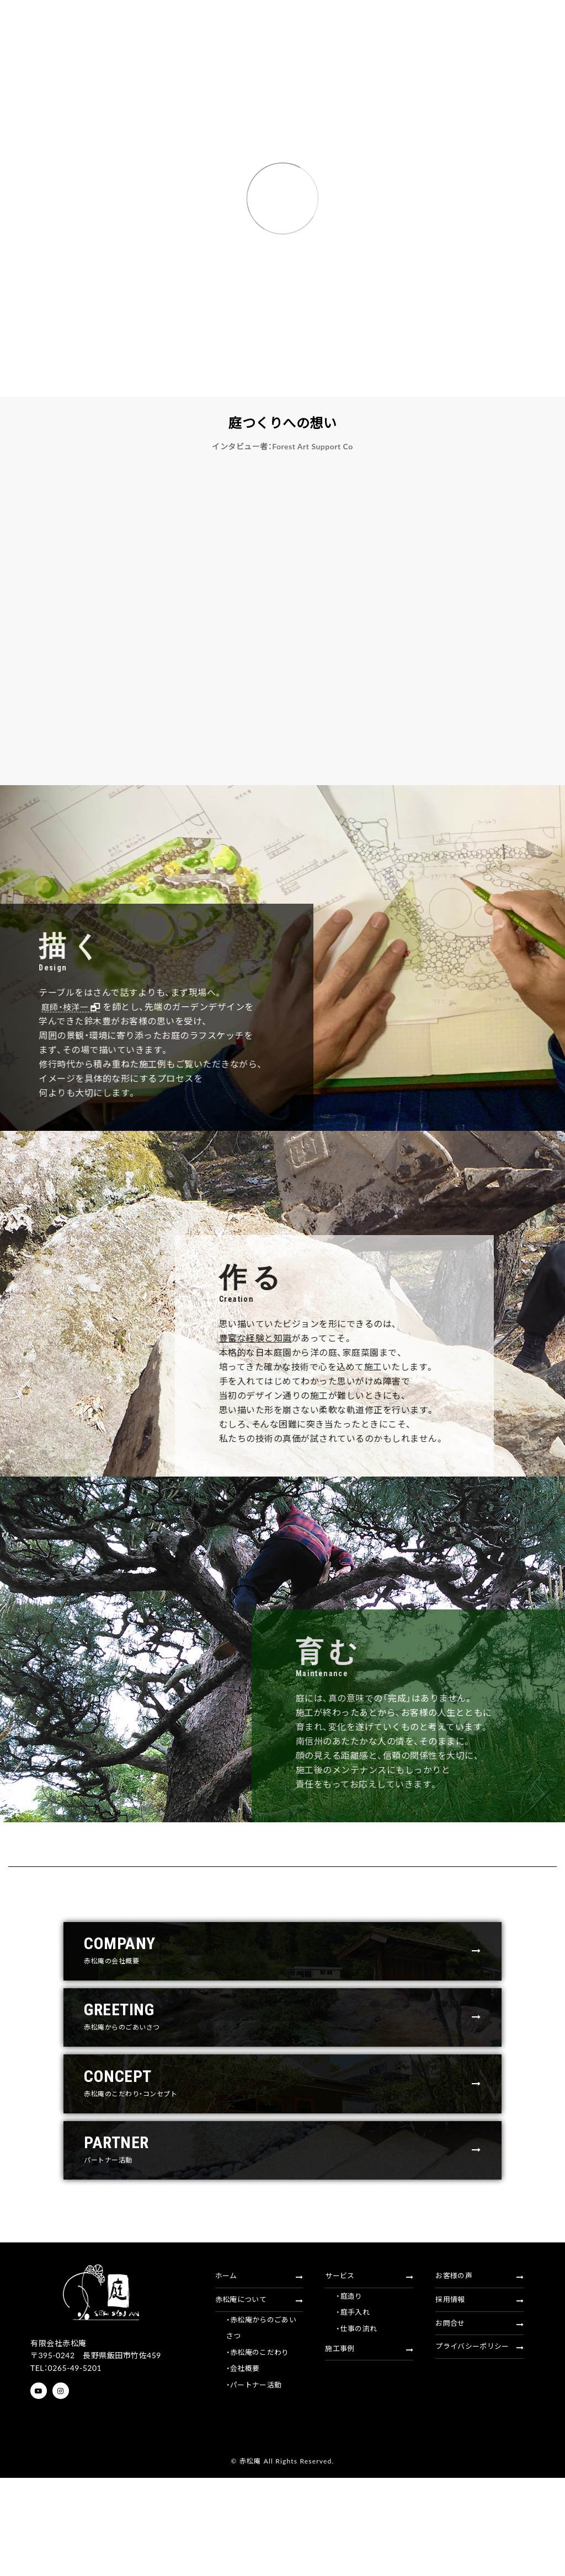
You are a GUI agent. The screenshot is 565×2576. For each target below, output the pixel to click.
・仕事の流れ (358, 2439)
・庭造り (350, 2401)
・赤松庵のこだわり (260, 2467)
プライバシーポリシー (479, 2461)
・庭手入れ (354, 2420)
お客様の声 (479, 2376)
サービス (369, 2376)
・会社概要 (244, 2487)
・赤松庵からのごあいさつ (264, 2438)
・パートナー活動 (256, 2506)
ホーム (259, 2376)
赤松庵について (259, 2404)
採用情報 (479, 2404)
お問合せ (479, 2433)
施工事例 (369, 2462)
